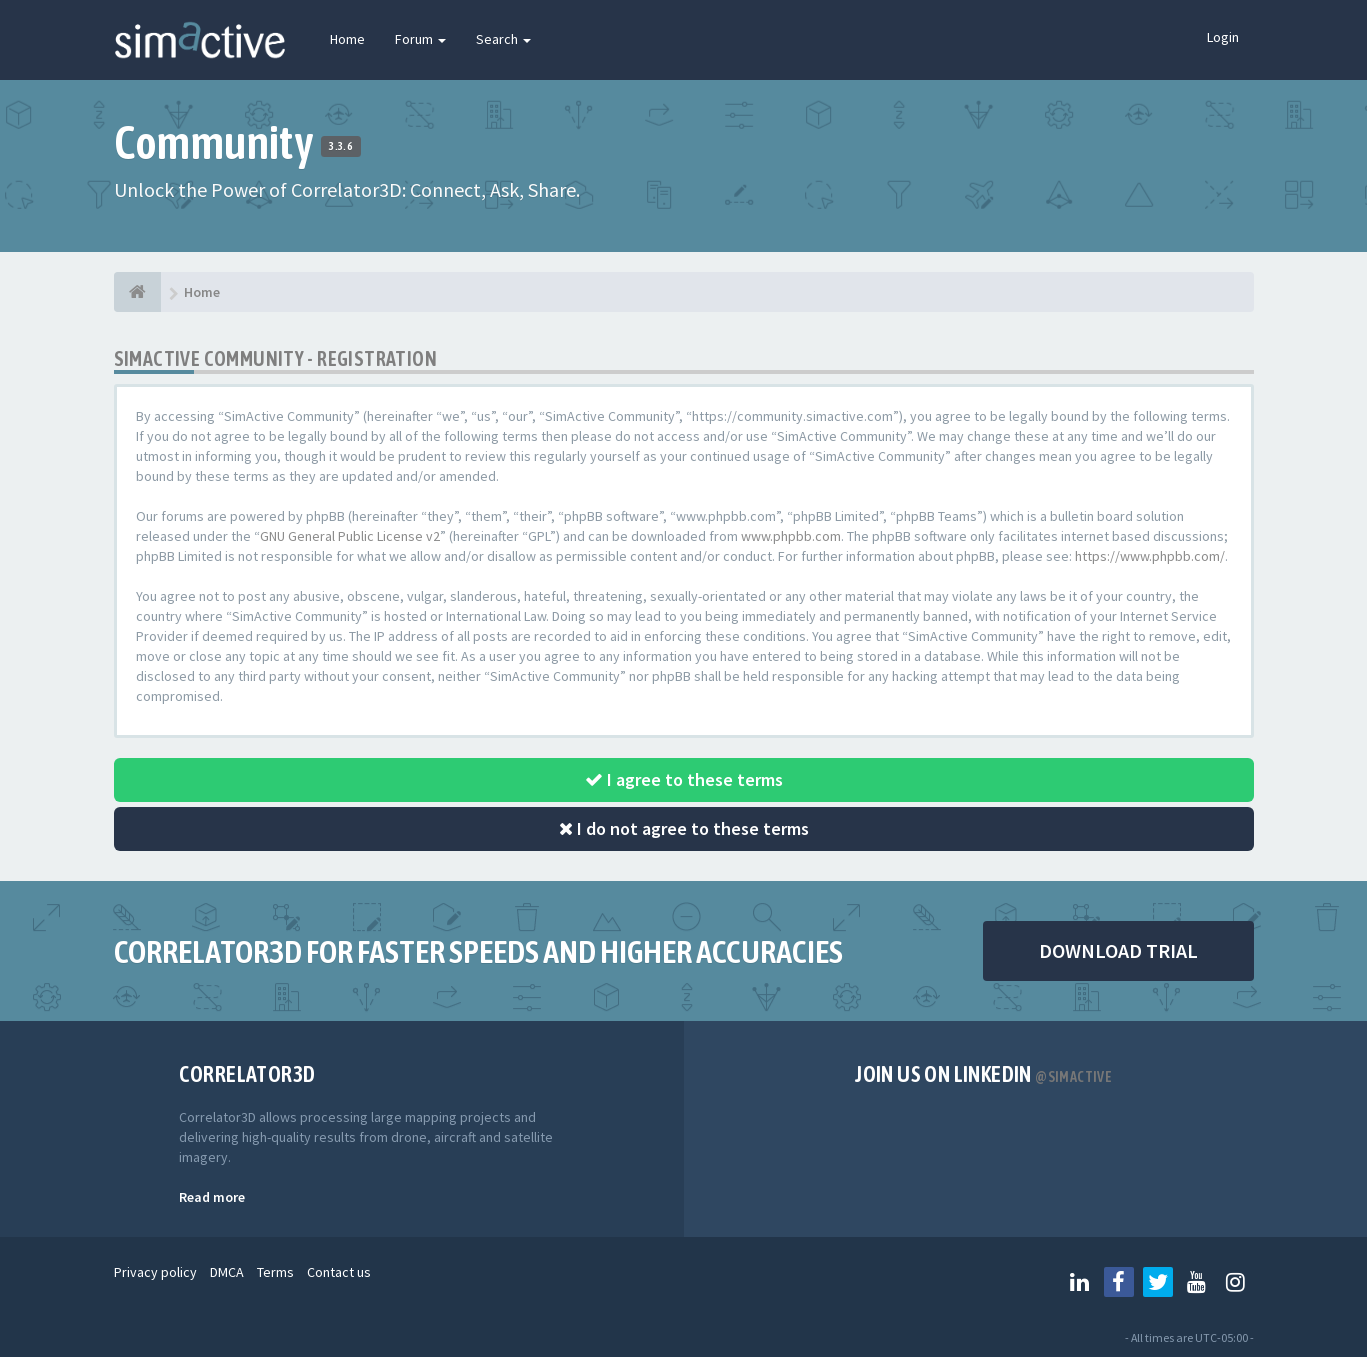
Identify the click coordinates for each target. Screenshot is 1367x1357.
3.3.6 (340, 146)
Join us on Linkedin (983, 1074)
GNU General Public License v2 (350, 536)
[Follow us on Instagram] (1236, 1282)
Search (503, 39)
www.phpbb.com (791, 536)
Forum (420, 39)
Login (1223, 37)
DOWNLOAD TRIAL (1118, 950)
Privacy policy (155, 1272)
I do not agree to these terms (684, 828)
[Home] (137, 292)
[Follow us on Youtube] (1197, 1282)
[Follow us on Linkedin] (1080, 1282)
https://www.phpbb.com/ (1150, 556)
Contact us (339, 1272)
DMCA (227, 1272)
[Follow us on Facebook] (1119, 1282)
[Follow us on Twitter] (1158, 1282)
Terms (275, 1272)
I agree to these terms (684, 779)
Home (347, 39)
